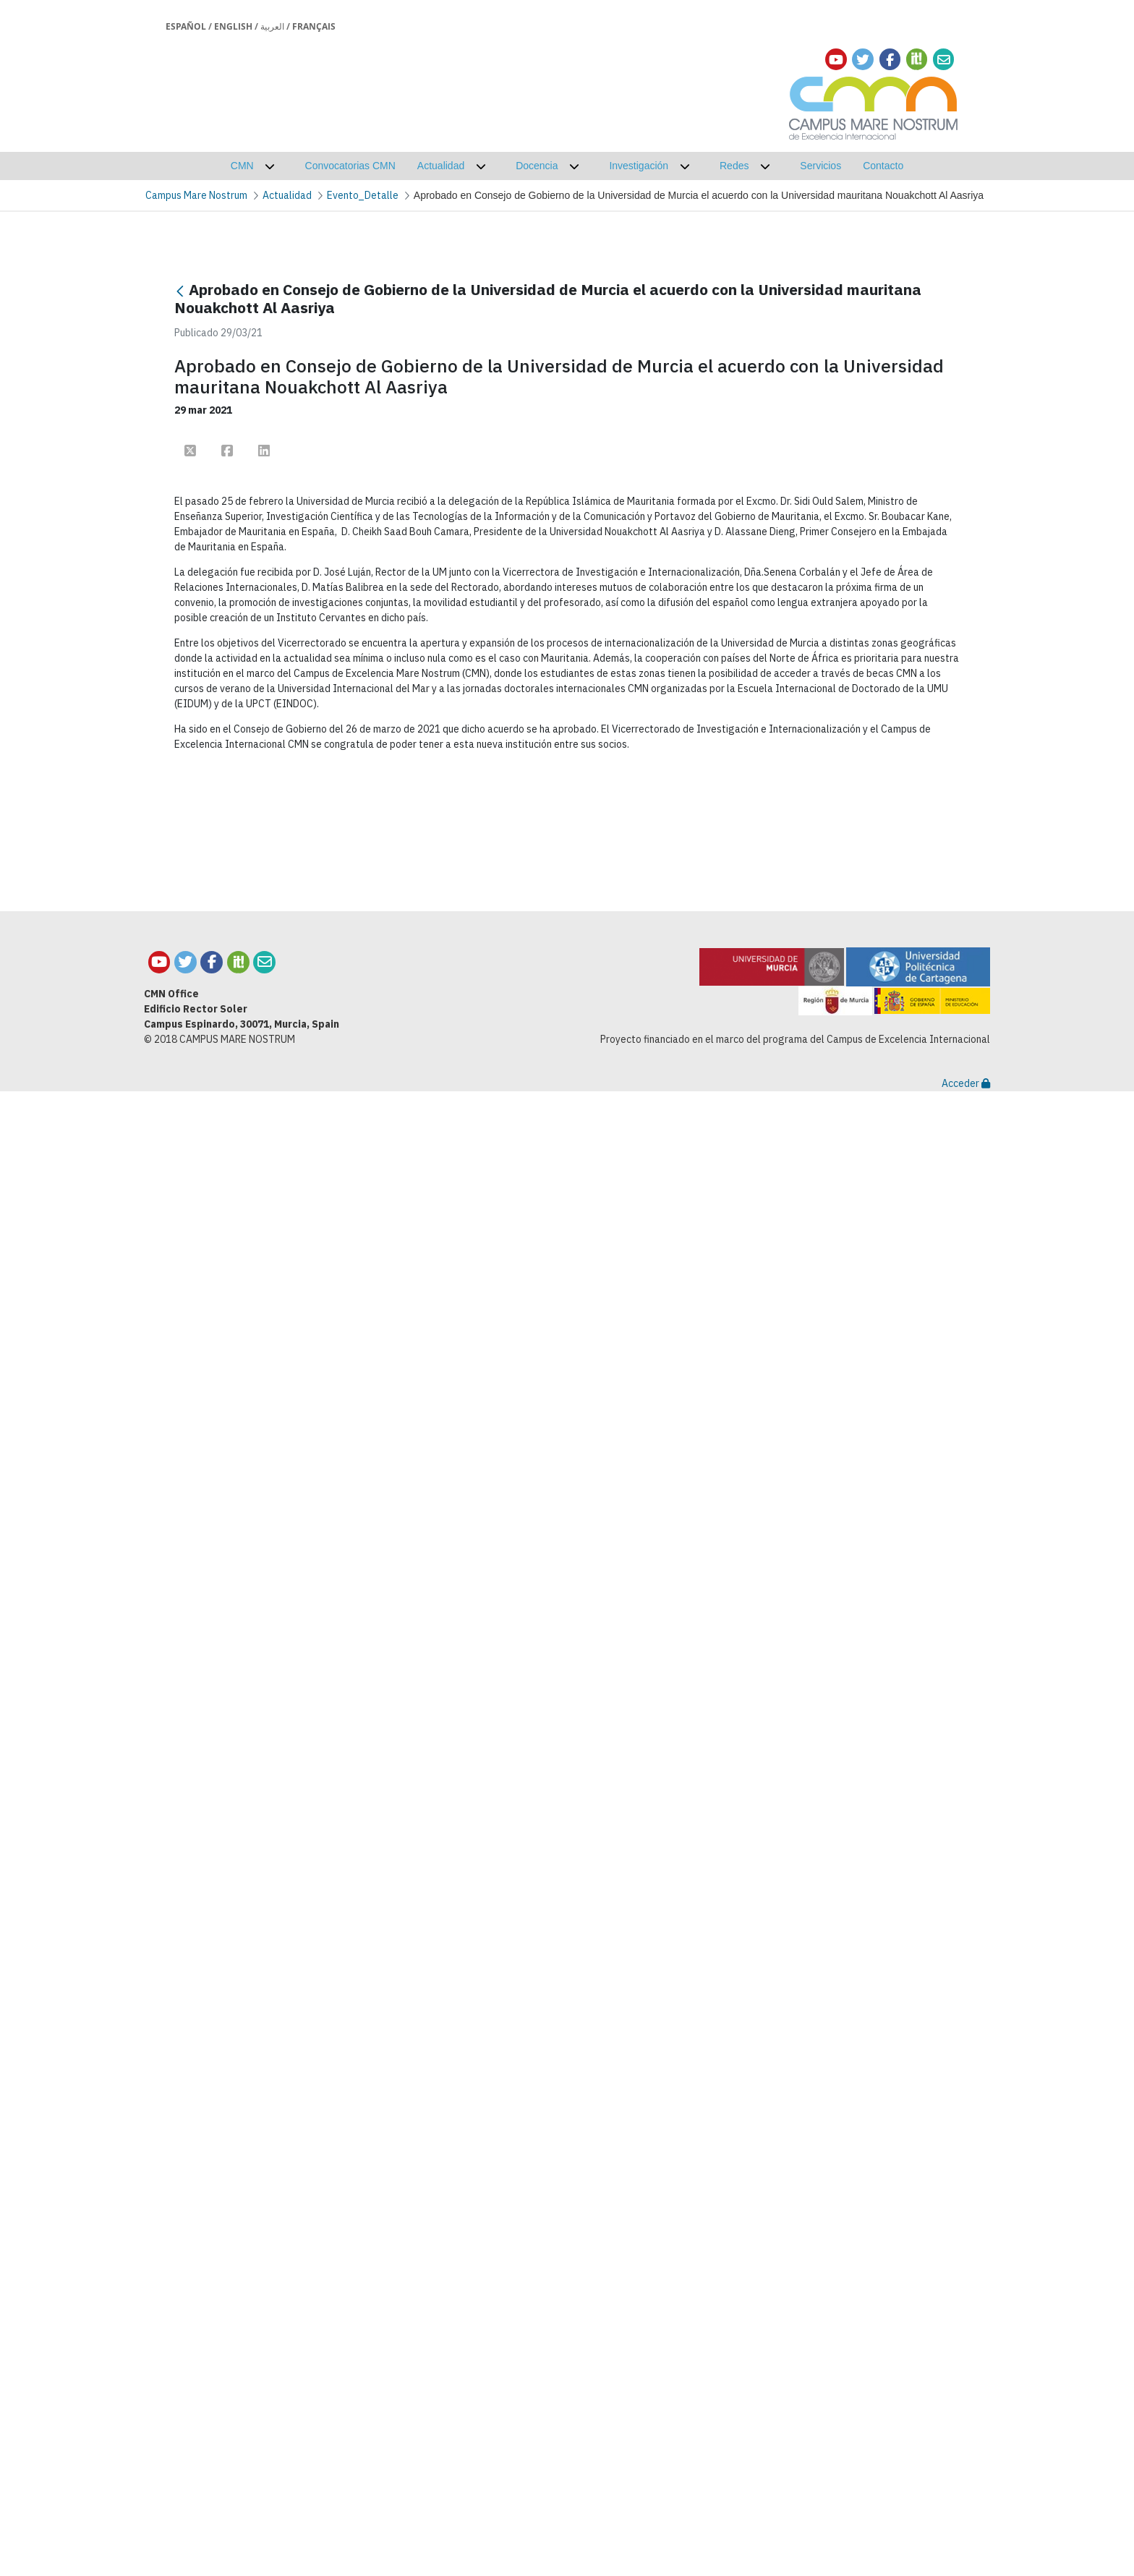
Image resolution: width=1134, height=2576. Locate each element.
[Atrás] (180, 291)
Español (186, 26)
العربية (272, 26)
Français (314, 26)
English (233, 26)
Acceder (966, 2568)
